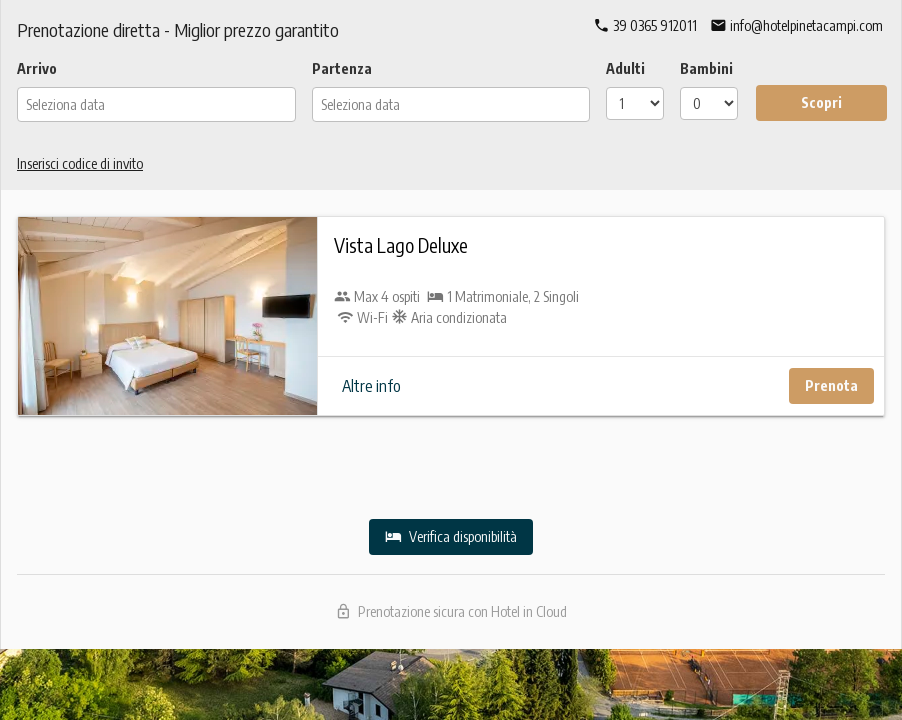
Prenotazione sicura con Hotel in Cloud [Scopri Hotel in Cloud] (451, 611)
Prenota (831, 385)
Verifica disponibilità (451, 536)
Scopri (821, 102)
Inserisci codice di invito (80, 163)
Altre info (371, 386)
